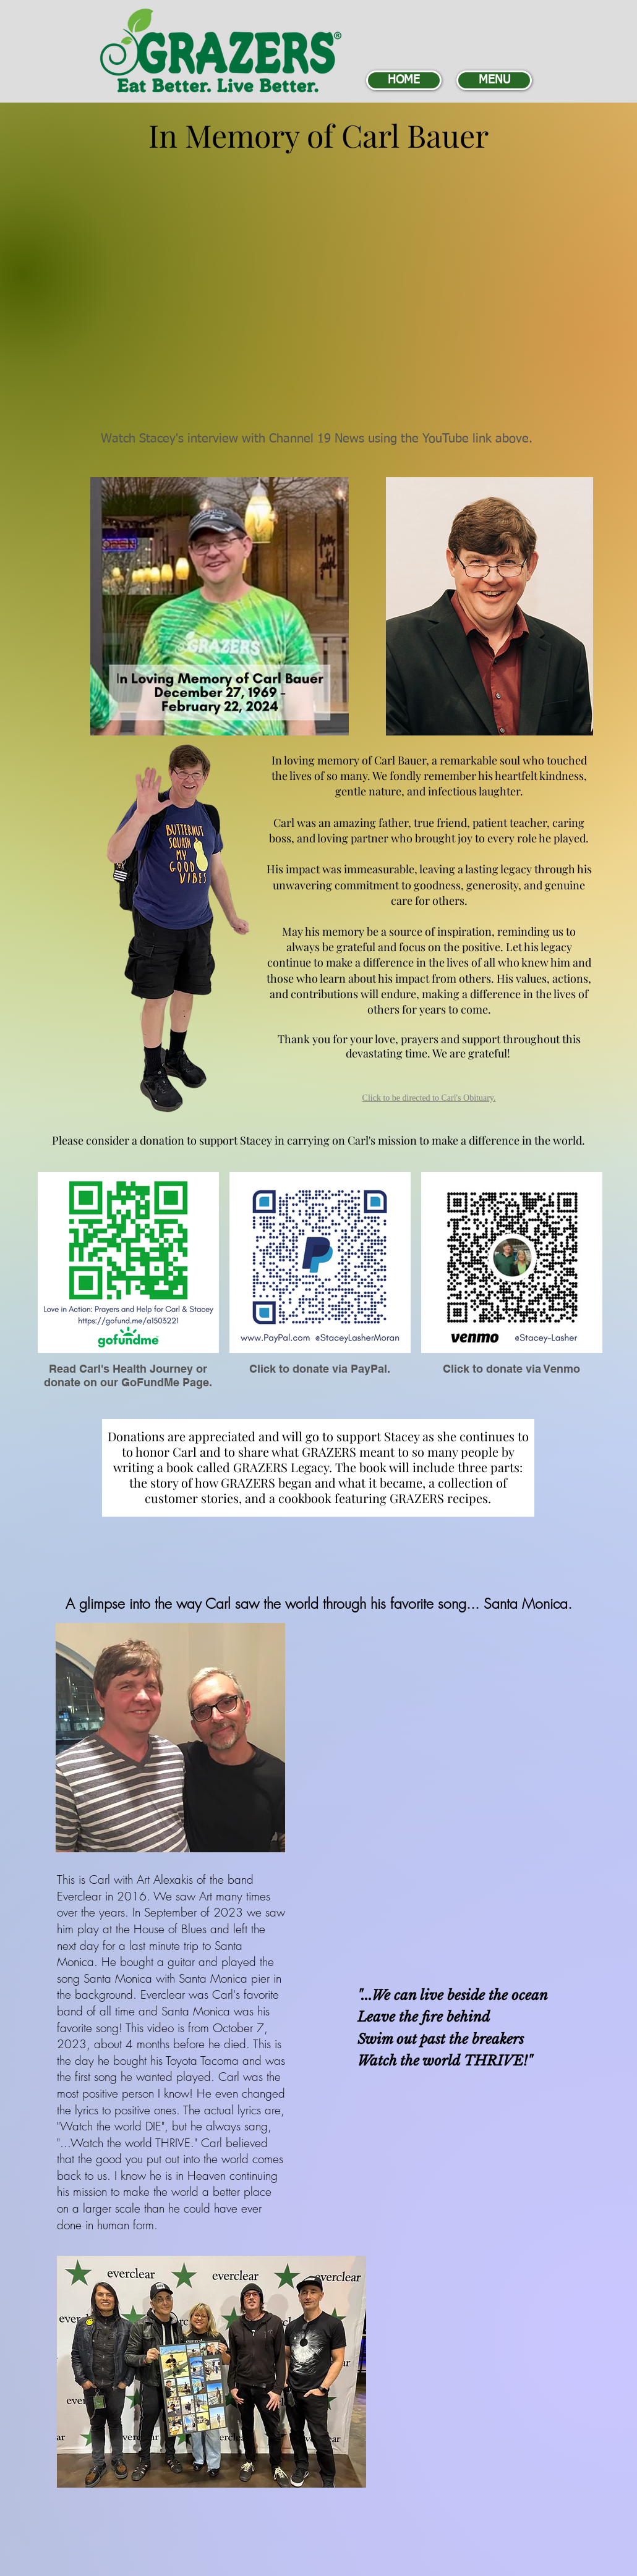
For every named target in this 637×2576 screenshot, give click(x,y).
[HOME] (404, 80)
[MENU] (494, 80)
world (441, 2061)
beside (466, 1995)
